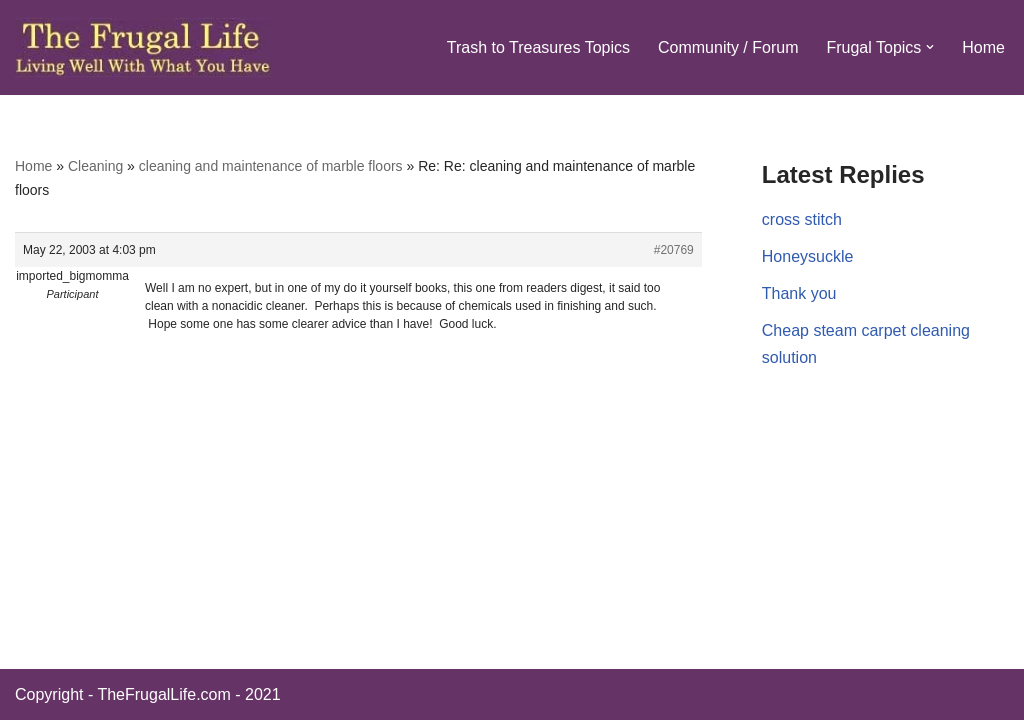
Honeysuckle (808, 256)
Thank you (799, 293)
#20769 (674, 250)
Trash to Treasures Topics (538, 47)
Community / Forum (728, 47)
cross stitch (802, 219)
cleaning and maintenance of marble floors (271, 166)
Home (983, 47)
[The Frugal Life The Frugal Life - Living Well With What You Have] (143, 47)
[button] (930, 47)
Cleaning (95, 166)
